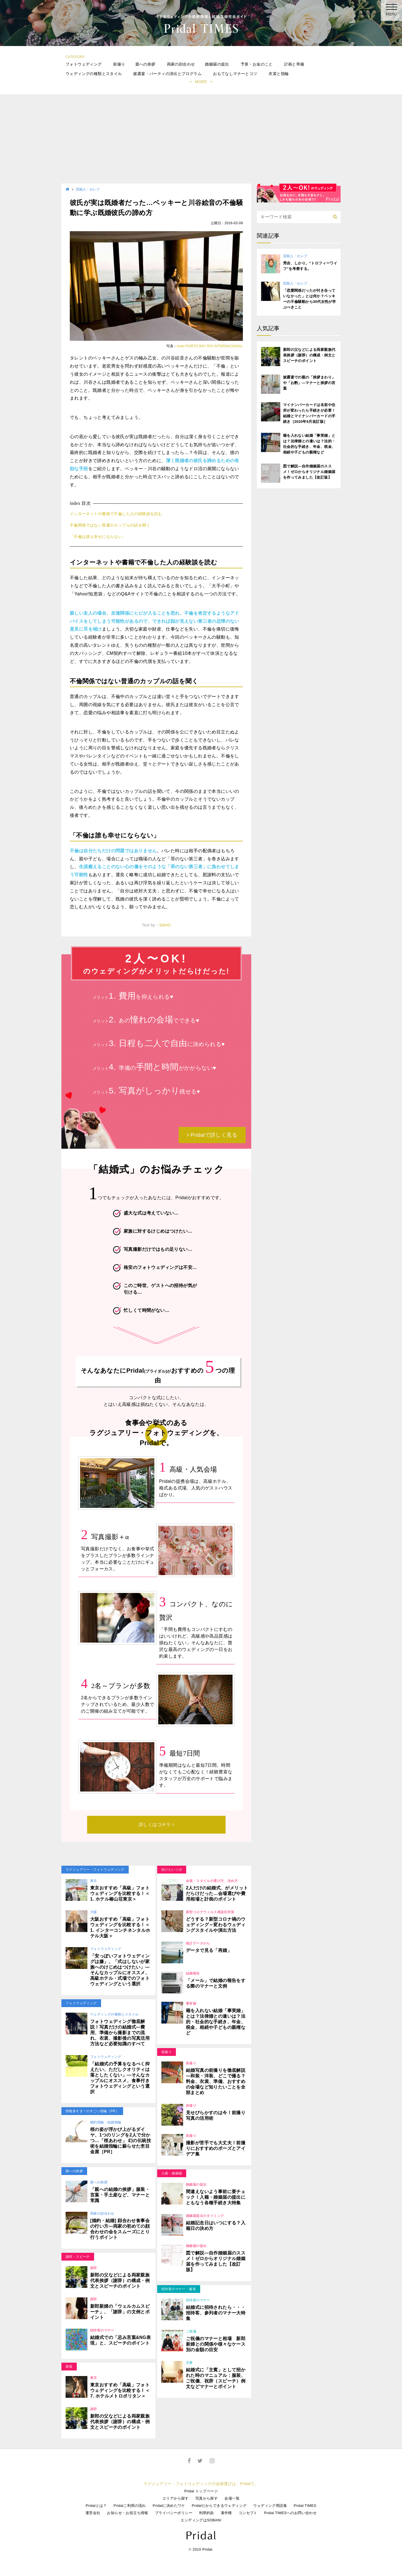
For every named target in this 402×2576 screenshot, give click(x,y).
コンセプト (248, 2513)
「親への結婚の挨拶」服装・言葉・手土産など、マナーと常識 (120, 2195)
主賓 (189, 2363)
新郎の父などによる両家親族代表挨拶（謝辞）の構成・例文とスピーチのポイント (120, 2280)
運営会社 (92, 2513)
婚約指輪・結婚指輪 (105, 2122)
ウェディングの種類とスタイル (94, 73)
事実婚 (191, 2003)
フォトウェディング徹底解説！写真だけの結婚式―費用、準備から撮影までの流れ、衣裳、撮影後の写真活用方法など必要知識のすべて (120, 2032)
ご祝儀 (191, 2331)
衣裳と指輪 (279, 73)
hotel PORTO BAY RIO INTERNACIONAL (210, 346)
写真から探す (206, 2498)
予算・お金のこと (257, 64)
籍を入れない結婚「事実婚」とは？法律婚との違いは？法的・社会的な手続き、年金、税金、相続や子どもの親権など (215, 2021)
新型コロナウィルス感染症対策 (210, 1912)
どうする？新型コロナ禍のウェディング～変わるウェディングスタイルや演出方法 (215, 1925)
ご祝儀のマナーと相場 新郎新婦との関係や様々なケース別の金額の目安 (215, 2344)
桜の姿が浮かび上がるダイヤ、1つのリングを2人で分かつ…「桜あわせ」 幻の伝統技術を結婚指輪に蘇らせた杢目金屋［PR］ (120, 2140)
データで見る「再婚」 (209, 1950)
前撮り (119, 64)
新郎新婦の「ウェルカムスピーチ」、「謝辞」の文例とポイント (120, 2312)
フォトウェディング (84, 64)
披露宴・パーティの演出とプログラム (167, 73)
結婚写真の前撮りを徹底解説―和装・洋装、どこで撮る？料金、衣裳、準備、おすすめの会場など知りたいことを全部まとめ (215, 2081)
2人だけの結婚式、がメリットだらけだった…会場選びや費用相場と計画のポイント (217, 1893)
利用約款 (206, 2513)
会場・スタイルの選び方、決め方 (212, 1881)
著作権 (226, 2513)
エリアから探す (175, 2498)
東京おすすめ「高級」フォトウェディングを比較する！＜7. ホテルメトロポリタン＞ (120, 2390)
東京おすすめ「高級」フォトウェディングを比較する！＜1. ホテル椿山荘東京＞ (120, 1893)
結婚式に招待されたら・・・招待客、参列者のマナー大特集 (215, 2313)
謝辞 (93, 2268)
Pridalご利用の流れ (130, 2505)
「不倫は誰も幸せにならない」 (98, 536)
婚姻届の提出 (217, 64)
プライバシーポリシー (173, 2513)
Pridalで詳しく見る (212, 1135)
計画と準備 (294, 64)
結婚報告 (193, 1973)
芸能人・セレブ (87, 189)
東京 (93, 1881)
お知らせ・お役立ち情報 (127, 2513)
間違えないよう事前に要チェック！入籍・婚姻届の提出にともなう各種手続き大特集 (215, 2197)
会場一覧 (232, 2498)
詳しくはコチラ (156, 1824)
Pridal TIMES (305, 2505)
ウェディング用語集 (270, 2505)
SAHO (165, 925)
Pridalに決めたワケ (169, 2505)
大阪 (93, 1912)
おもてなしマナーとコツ (235, 73)
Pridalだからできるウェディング (219, 2505)
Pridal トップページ (201, 2491)
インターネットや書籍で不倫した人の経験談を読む (116, 513)
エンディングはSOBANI (201, 2520)
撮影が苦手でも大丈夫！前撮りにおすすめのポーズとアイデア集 (215, 2148)
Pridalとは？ (96, 2505)
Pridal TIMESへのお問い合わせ (290, 2513)
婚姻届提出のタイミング (205, 2216)
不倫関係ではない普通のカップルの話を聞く (110, 525)
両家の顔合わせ (181, 64)
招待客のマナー (102, 2330)
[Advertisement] (201, 142)
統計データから (198, 1943)
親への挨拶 (145, 64)
